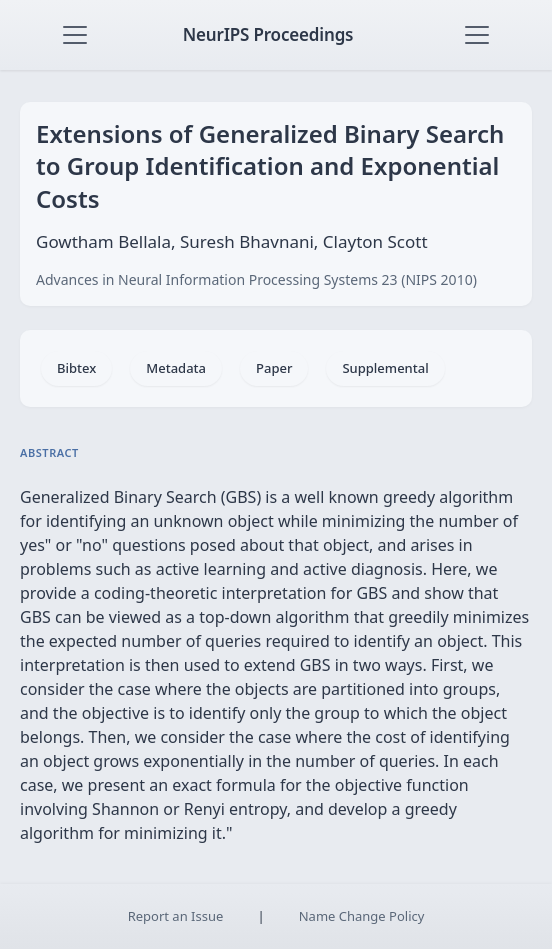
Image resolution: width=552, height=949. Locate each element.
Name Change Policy (362, 916)
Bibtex (76, 368)
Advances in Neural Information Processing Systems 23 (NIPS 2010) (256, 279)
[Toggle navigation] (75, 35)
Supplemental (385, 368)
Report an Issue (176, 916)
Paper (274, 368)
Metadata (176, 368)
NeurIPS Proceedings (268, 34)
